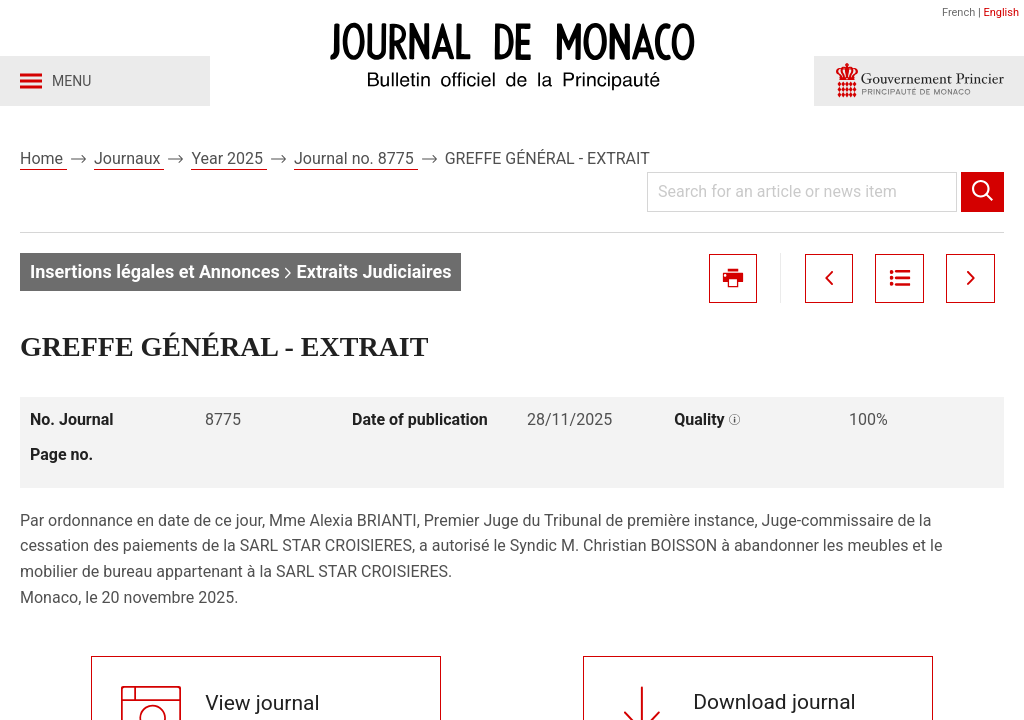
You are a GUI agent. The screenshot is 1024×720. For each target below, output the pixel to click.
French (958, 12)
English (1001, 12)
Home (43, 158)
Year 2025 (229, 158)
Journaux (129, 158)
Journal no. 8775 (356, 158)
